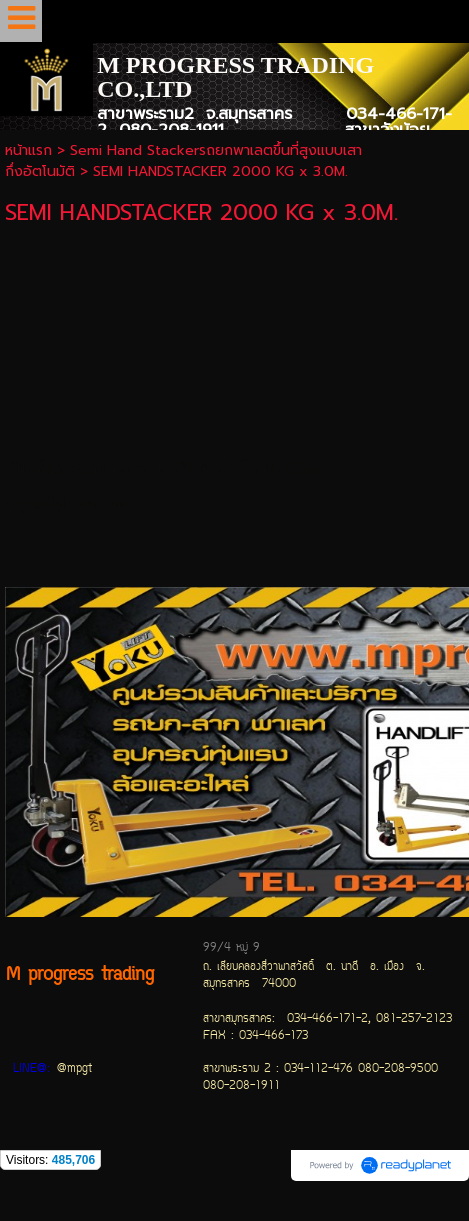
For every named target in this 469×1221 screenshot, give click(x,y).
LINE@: (31, 1069)
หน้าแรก (28, 150)
